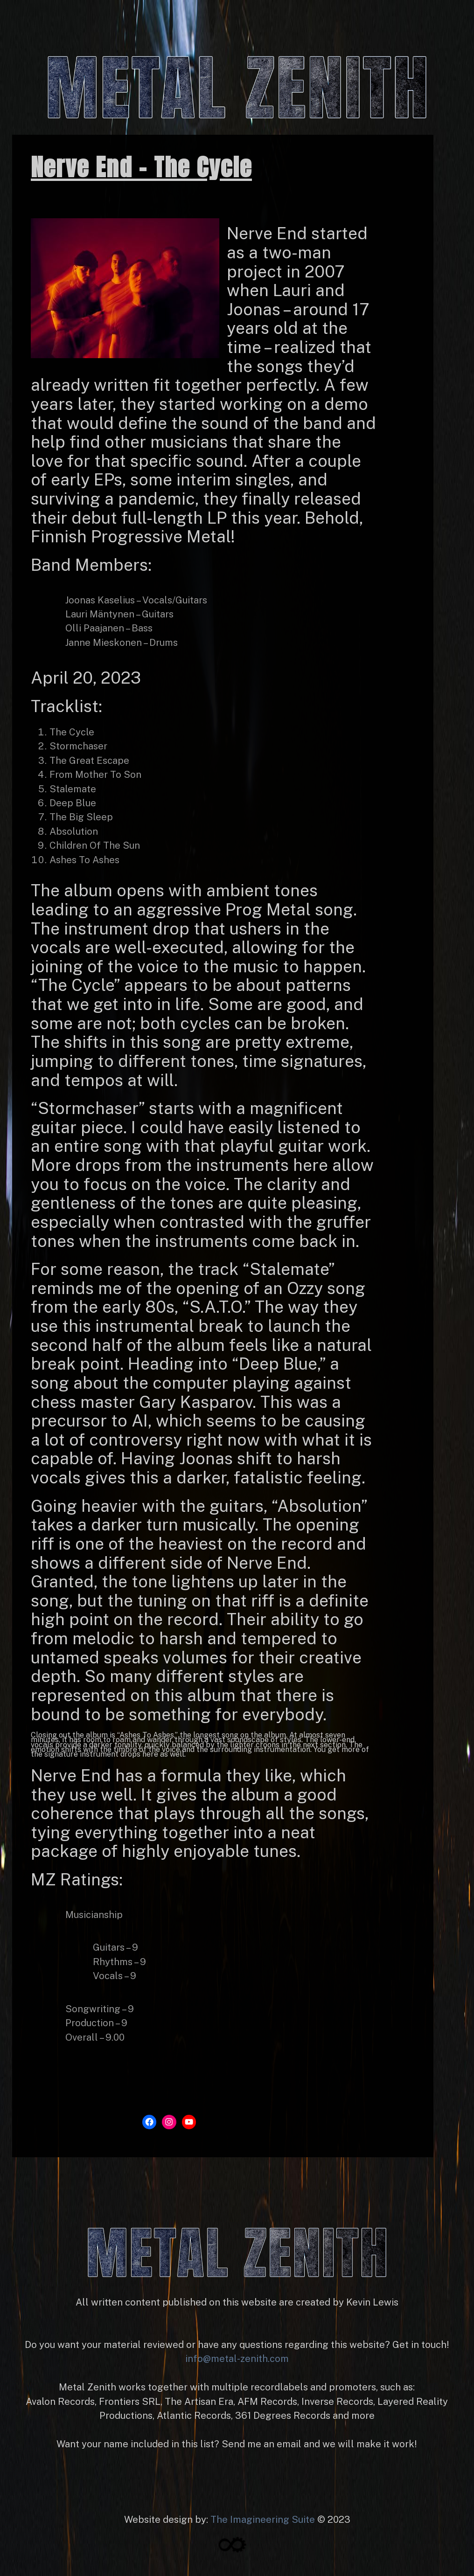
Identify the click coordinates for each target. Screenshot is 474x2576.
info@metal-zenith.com (237, 2358)
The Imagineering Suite (262, 2519)
